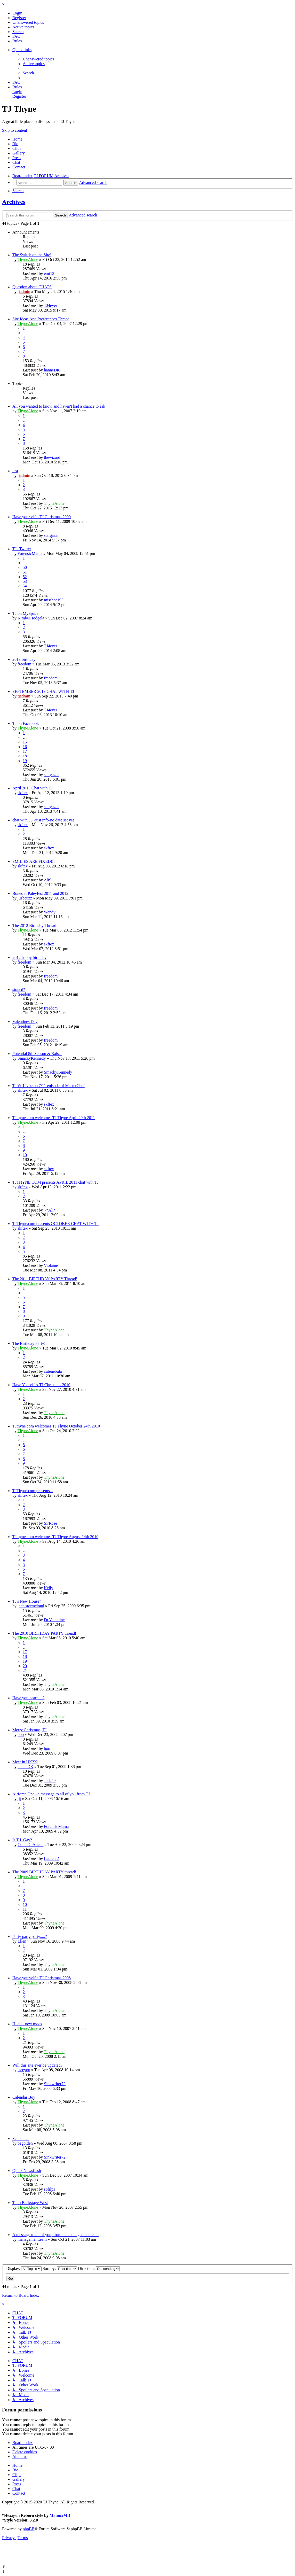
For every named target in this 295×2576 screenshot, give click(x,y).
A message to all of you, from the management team (55, 2234)
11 (25, 1909)
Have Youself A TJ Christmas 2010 (41, 1385)
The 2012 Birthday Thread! (35, 925)
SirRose (50, 1523)
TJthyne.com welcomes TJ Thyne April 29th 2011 (53, 1117)
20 (25, 1666)
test (15, 471)
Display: (24, 2268)
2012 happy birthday (29, 957)
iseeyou (24, 2070)
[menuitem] (17, 13)
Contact (18, 167)
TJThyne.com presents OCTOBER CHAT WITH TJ (55, 1223)
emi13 (49, 273)
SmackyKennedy (32, 1058)
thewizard (52, 457)
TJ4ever (50, 305)
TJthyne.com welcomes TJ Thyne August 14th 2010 (55, 1536)
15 (25, 742)
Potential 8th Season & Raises (37, 1053)
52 (25, 577)
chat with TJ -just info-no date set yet (43, 820)
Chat (16, 162)
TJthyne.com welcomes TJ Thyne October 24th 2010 (56, 1426)
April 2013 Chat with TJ (32, 788)
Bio (15, 144)
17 (25, 751)
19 (25, 760)
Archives (13, 201)
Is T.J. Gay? (22, 1840)
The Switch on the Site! (31, 255)
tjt (19, 1798)
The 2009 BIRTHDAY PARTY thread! (44, 1872)
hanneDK (52, 370)
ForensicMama (30, 553)
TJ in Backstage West (30, 2202)
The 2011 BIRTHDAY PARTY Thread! (44, 1279)
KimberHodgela (31, 618)
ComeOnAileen (30, 1844)
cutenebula (53, 1371)
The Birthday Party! (28, 1343)
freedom (24, 664)
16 (25, 746)
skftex (23, 792)
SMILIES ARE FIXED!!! (33, 861)
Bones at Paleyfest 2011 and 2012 (40, 893)
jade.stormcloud (31, 1606)
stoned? (18, 989)
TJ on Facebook (25, 723)
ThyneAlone (28, 259)
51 (25, 572)
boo (21, 1734)
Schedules (20, 2138)
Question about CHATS (32, 287)
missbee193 (53, 600)
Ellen (22, 1941)
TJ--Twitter (21, 549)
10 (25, 1155)
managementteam (32, 2239)
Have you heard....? (28, 1698)
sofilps (49, 2189)
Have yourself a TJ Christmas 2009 (41, 517)
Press (16, 158)
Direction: (99, 2268)
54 (25, 586)
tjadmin (24, 291)
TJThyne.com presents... (32, 1490)
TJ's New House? (26, 1601)
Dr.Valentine (54, 1620)
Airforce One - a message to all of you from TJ (51, 1794)
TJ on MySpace (25, 613)
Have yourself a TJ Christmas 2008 (41, 1978)
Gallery (18, 153)
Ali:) (47, 880)
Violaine (51, 1265)
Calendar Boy (23, 2097)
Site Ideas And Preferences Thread (40, 319)
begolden (25, 2143)
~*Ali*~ (51, 1210)
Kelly (48, 1588)
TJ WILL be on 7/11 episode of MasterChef (48, 1085)
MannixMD (60, 2515)
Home (17, 139)
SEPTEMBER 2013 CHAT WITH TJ (43, 691)
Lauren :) (51, 1858)
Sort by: (60, 2268)
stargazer (51, 535)
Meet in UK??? (25, 1762)
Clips (16, 148)
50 (25, 567)
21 (25, 1670)
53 (25, 581)
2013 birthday (23, 659)
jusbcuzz (25, 898)
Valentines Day (24, 1021)
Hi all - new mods (27, 2024)
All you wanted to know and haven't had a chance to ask (58, 406)
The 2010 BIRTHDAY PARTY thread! (44, 1633)
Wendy (49, 912)
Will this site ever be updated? (37, 2065)
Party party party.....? (29, 1936)
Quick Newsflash (26, 2170)
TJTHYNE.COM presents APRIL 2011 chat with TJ (55, 1182)
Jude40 (49, 1780)
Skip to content (14, 130)
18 (25, 756)
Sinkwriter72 (55, 2084)
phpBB (28, 2529)
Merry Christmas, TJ (29, 1730)
